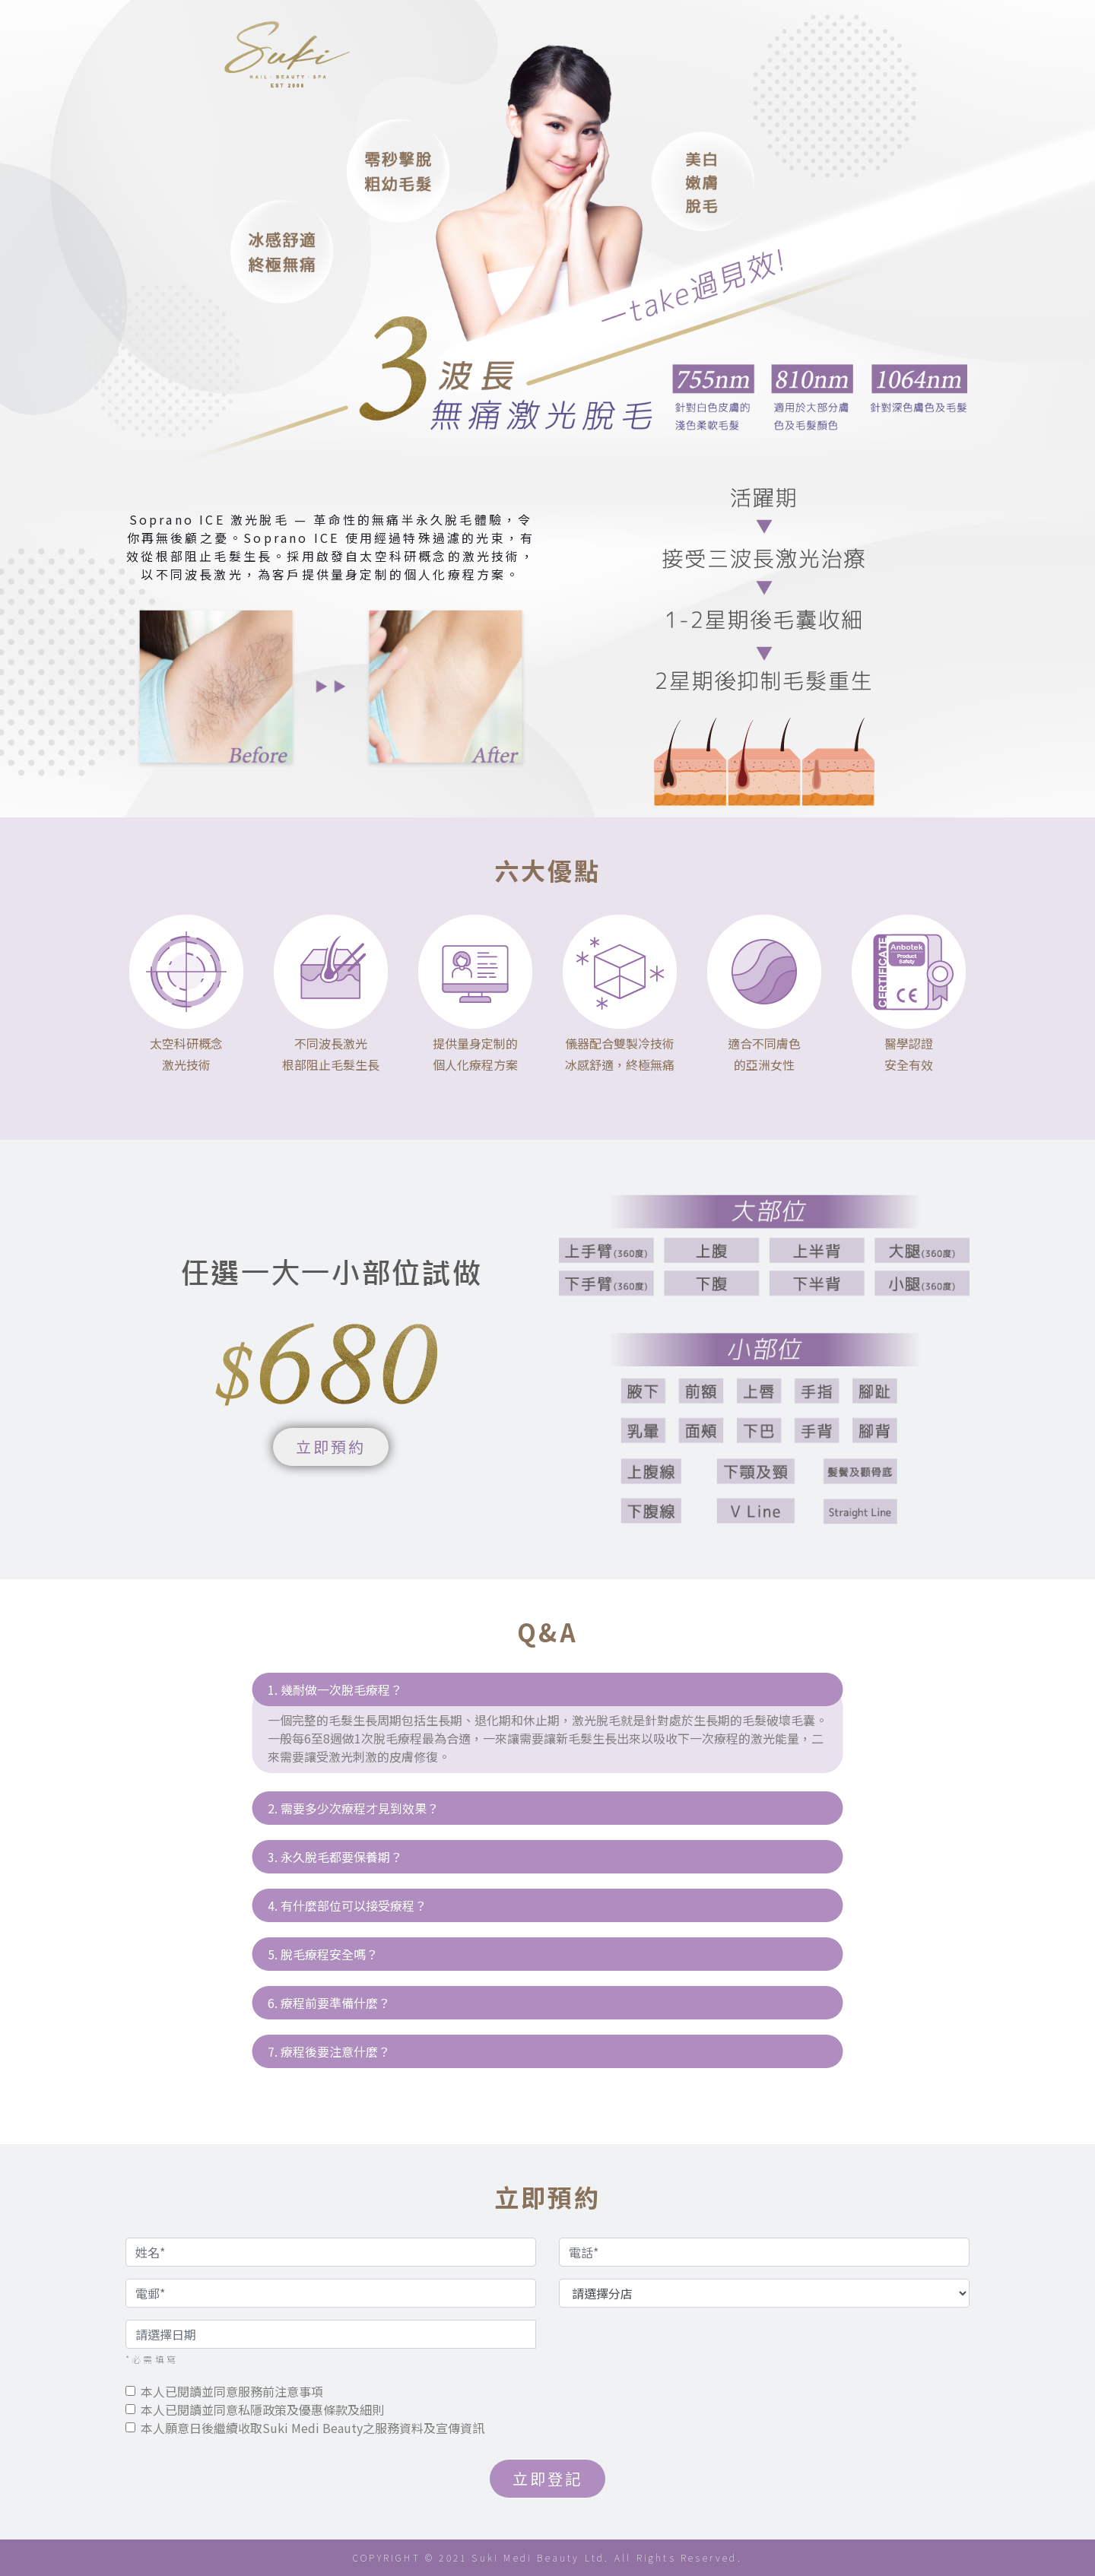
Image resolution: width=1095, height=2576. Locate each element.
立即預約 (331, 1447)
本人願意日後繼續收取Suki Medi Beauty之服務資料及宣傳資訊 (312, 2428)
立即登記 (548, 2478)
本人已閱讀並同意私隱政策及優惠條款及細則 (262, 2409)
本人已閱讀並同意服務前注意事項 (232, 2391)
